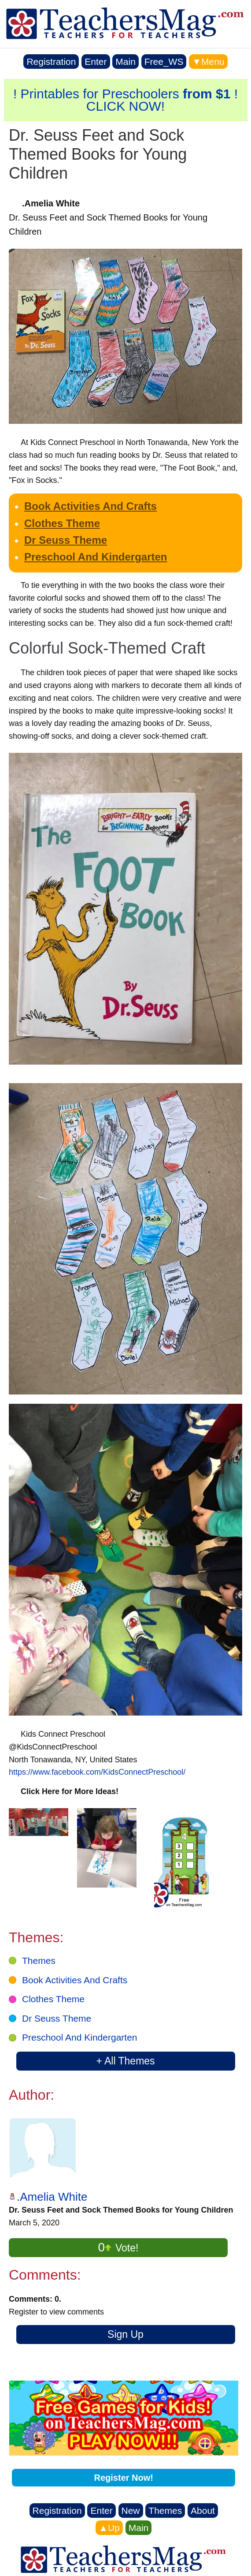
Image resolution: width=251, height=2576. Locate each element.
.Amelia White (52, 2196)
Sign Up (125, 2334)
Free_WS (164, 61)
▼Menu (208, 61)
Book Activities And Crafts (90, 506)
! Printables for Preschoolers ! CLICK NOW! (125, 99)
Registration (51, 61)
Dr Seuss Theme (65, 540)
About (203, 2510)
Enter (96, 61)
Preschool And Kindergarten (95, 557)
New (131, 2510)
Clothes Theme (62, 523)
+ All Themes (125, 2061)
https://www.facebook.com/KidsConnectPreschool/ (97, 1772)
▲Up (109, 2528)
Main (125, 61)
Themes (38, 1960)
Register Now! (123, 2478)
